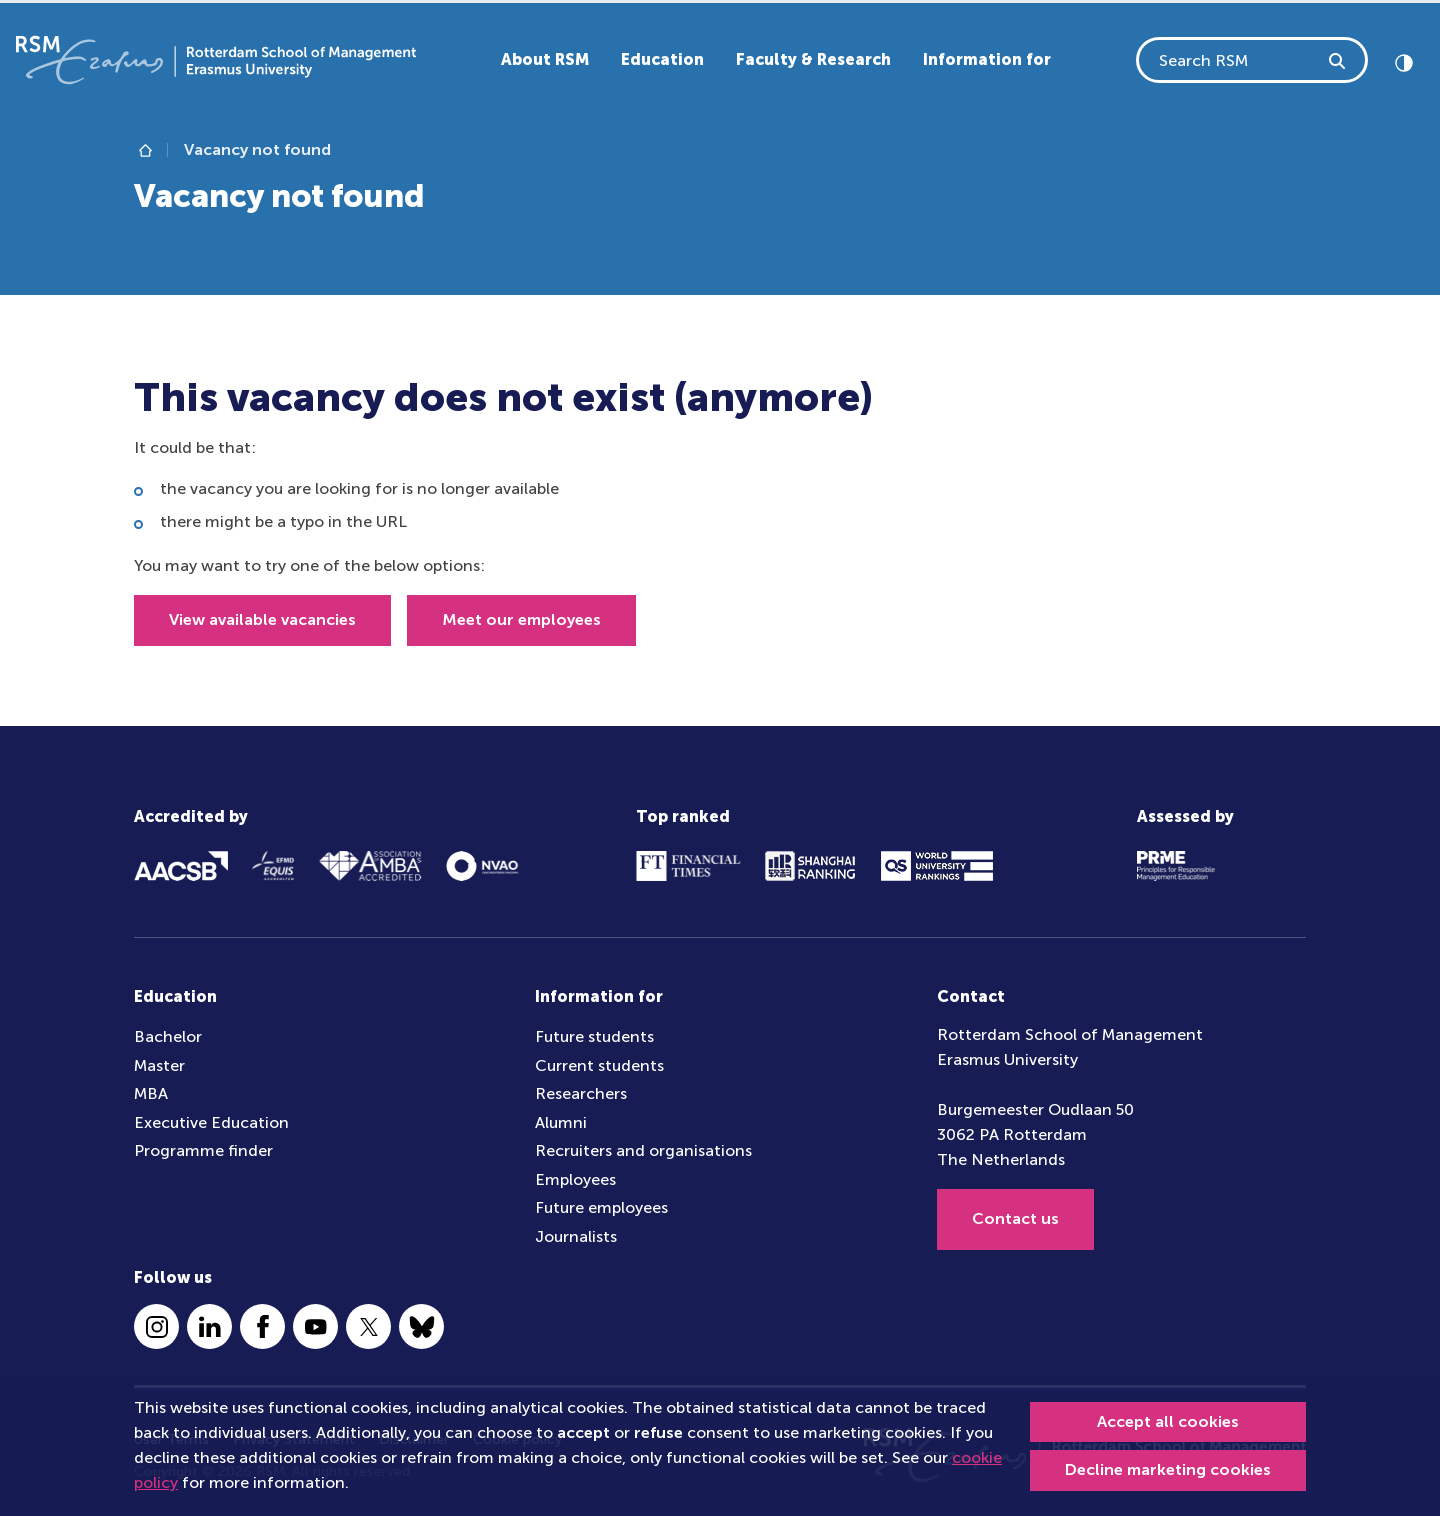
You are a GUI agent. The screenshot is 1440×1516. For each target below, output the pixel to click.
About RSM (545, 59)
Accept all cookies (1168, 1421)
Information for (987, 59)
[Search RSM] (1338, 60)
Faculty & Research (813, 59)
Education (662, 59)
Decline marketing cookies (1168, 1469)
